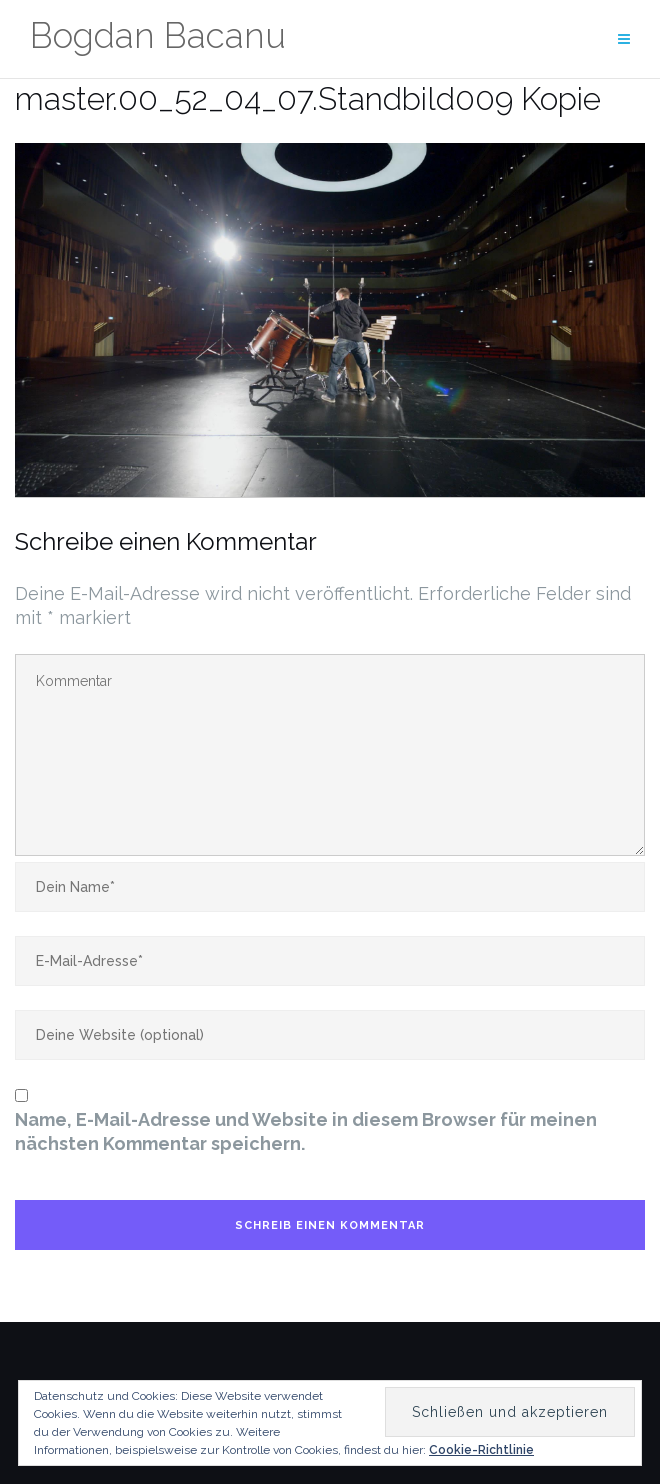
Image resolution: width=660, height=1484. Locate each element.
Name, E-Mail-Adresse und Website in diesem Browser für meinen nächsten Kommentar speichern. (306, 1131)
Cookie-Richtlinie (481, 1450)
